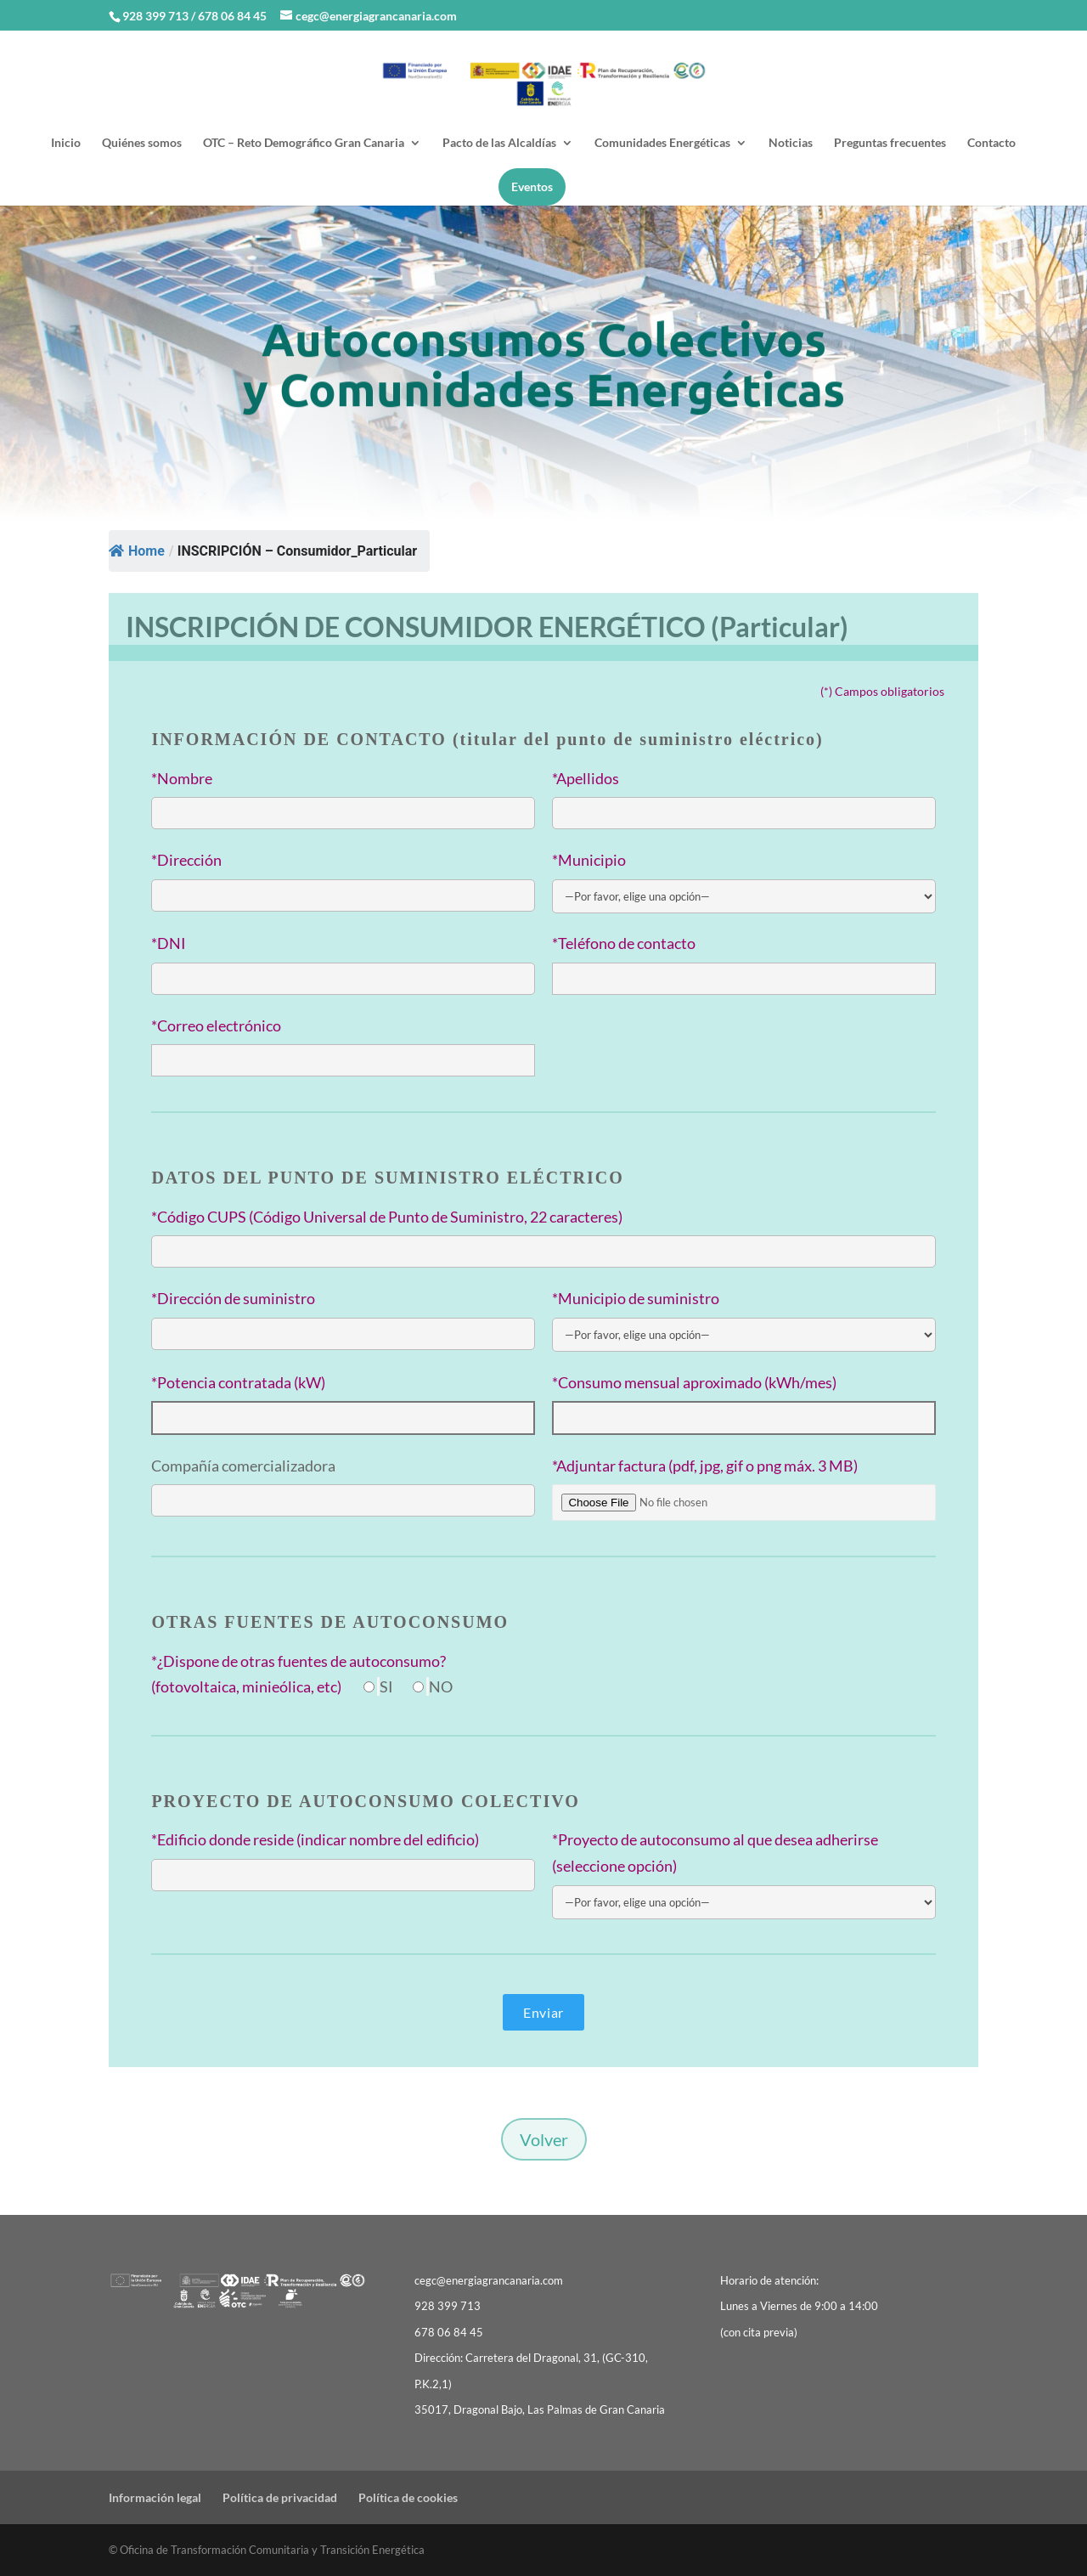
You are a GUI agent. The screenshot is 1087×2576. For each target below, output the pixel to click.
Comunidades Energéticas (662, 143)
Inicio (66, 143)
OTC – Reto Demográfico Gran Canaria (303, 143)
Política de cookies (408, 2497)
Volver (544, 2139)
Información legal (155, 2497)
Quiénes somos (142, 143)
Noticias (791, 143)
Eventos (532, 186)
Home (137, 551)
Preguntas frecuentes (890, 143)
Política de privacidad (279, 2497)
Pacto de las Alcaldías (499, 143)
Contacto (991, 143)
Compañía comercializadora (243, 1465)
